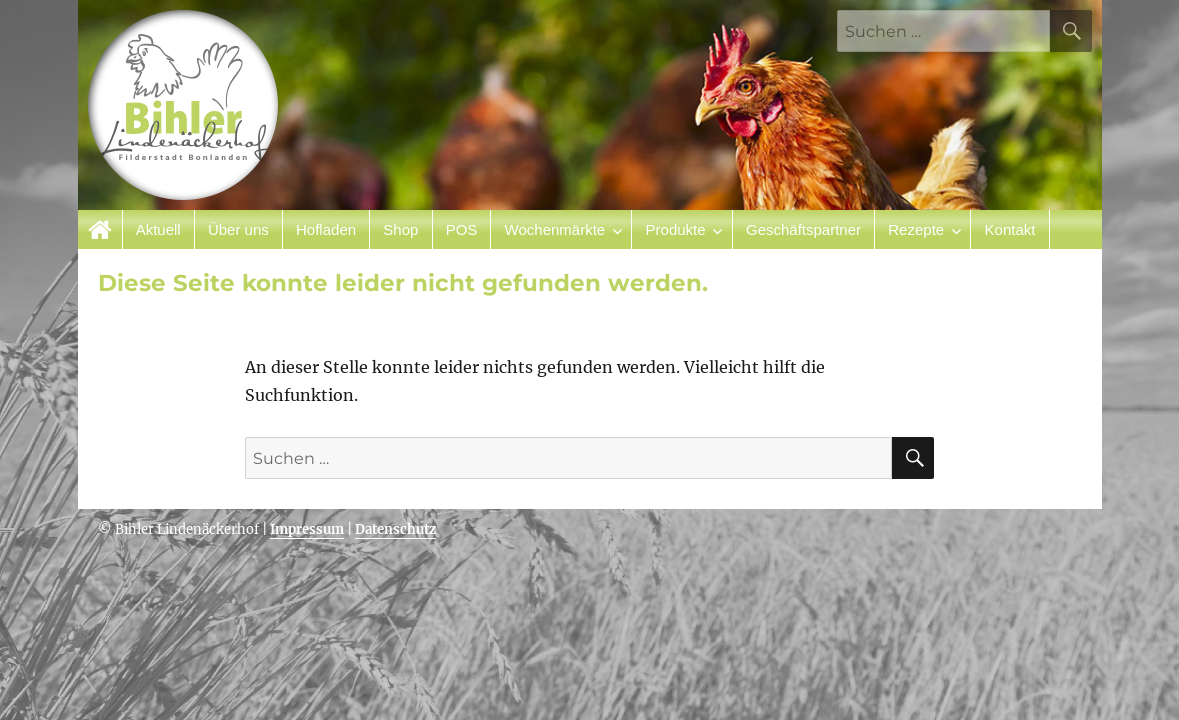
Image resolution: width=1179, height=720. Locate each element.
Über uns (238, 229)
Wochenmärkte (555, 229)
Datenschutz (395, 529)
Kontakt (1010, 229)
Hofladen (326, 229)
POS (462, 229)
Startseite (100, 229)
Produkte (676, 229)
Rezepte (916, 229)
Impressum (307, 529)
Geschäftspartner (803, 229)
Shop (400, 229)
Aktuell (158, 229)
